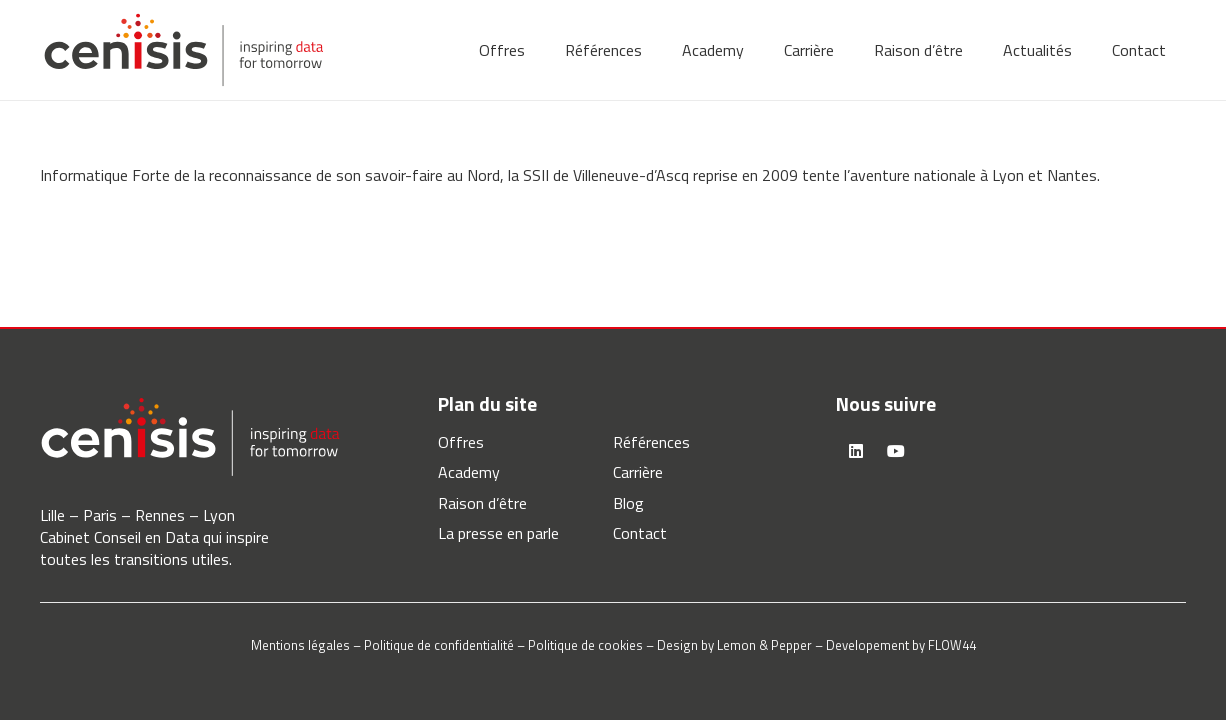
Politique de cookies (585, 645)
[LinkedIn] (856, 451)
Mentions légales (300, 645)
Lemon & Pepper (764, 645)
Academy (469, 472)
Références (651, 442)
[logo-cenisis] (183, 50)
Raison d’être (482, 503)
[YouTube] (896, 451)
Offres (461, 442)
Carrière (638, 472)
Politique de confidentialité (439, 645)
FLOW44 (952, 645)
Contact (640, 533)
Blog (628, 503)
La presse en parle (498, 533)
